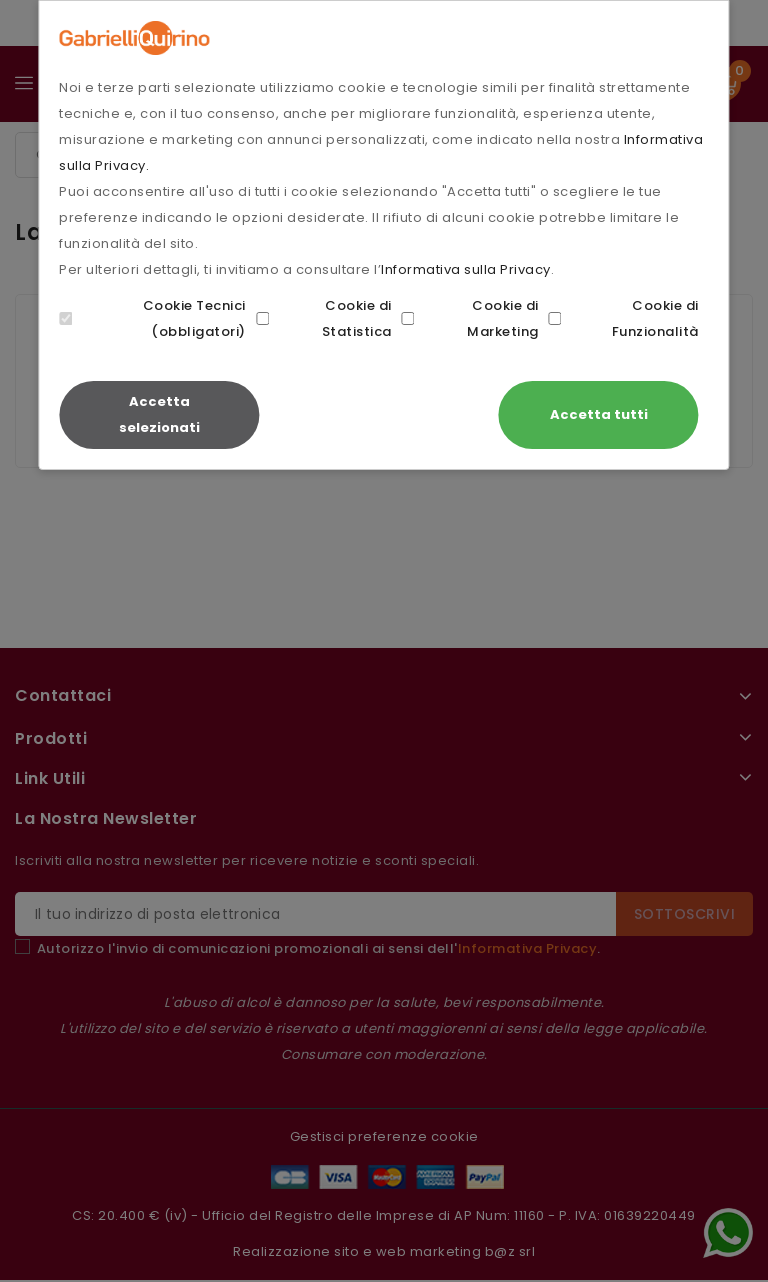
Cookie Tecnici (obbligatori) (152, 318)
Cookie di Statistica (324, 318)
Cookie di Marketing (470, 318)
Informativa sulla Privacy (466, 269)
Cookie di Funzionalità (624, 318)
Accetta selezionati (159, 414)
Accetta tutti (599, 414)
